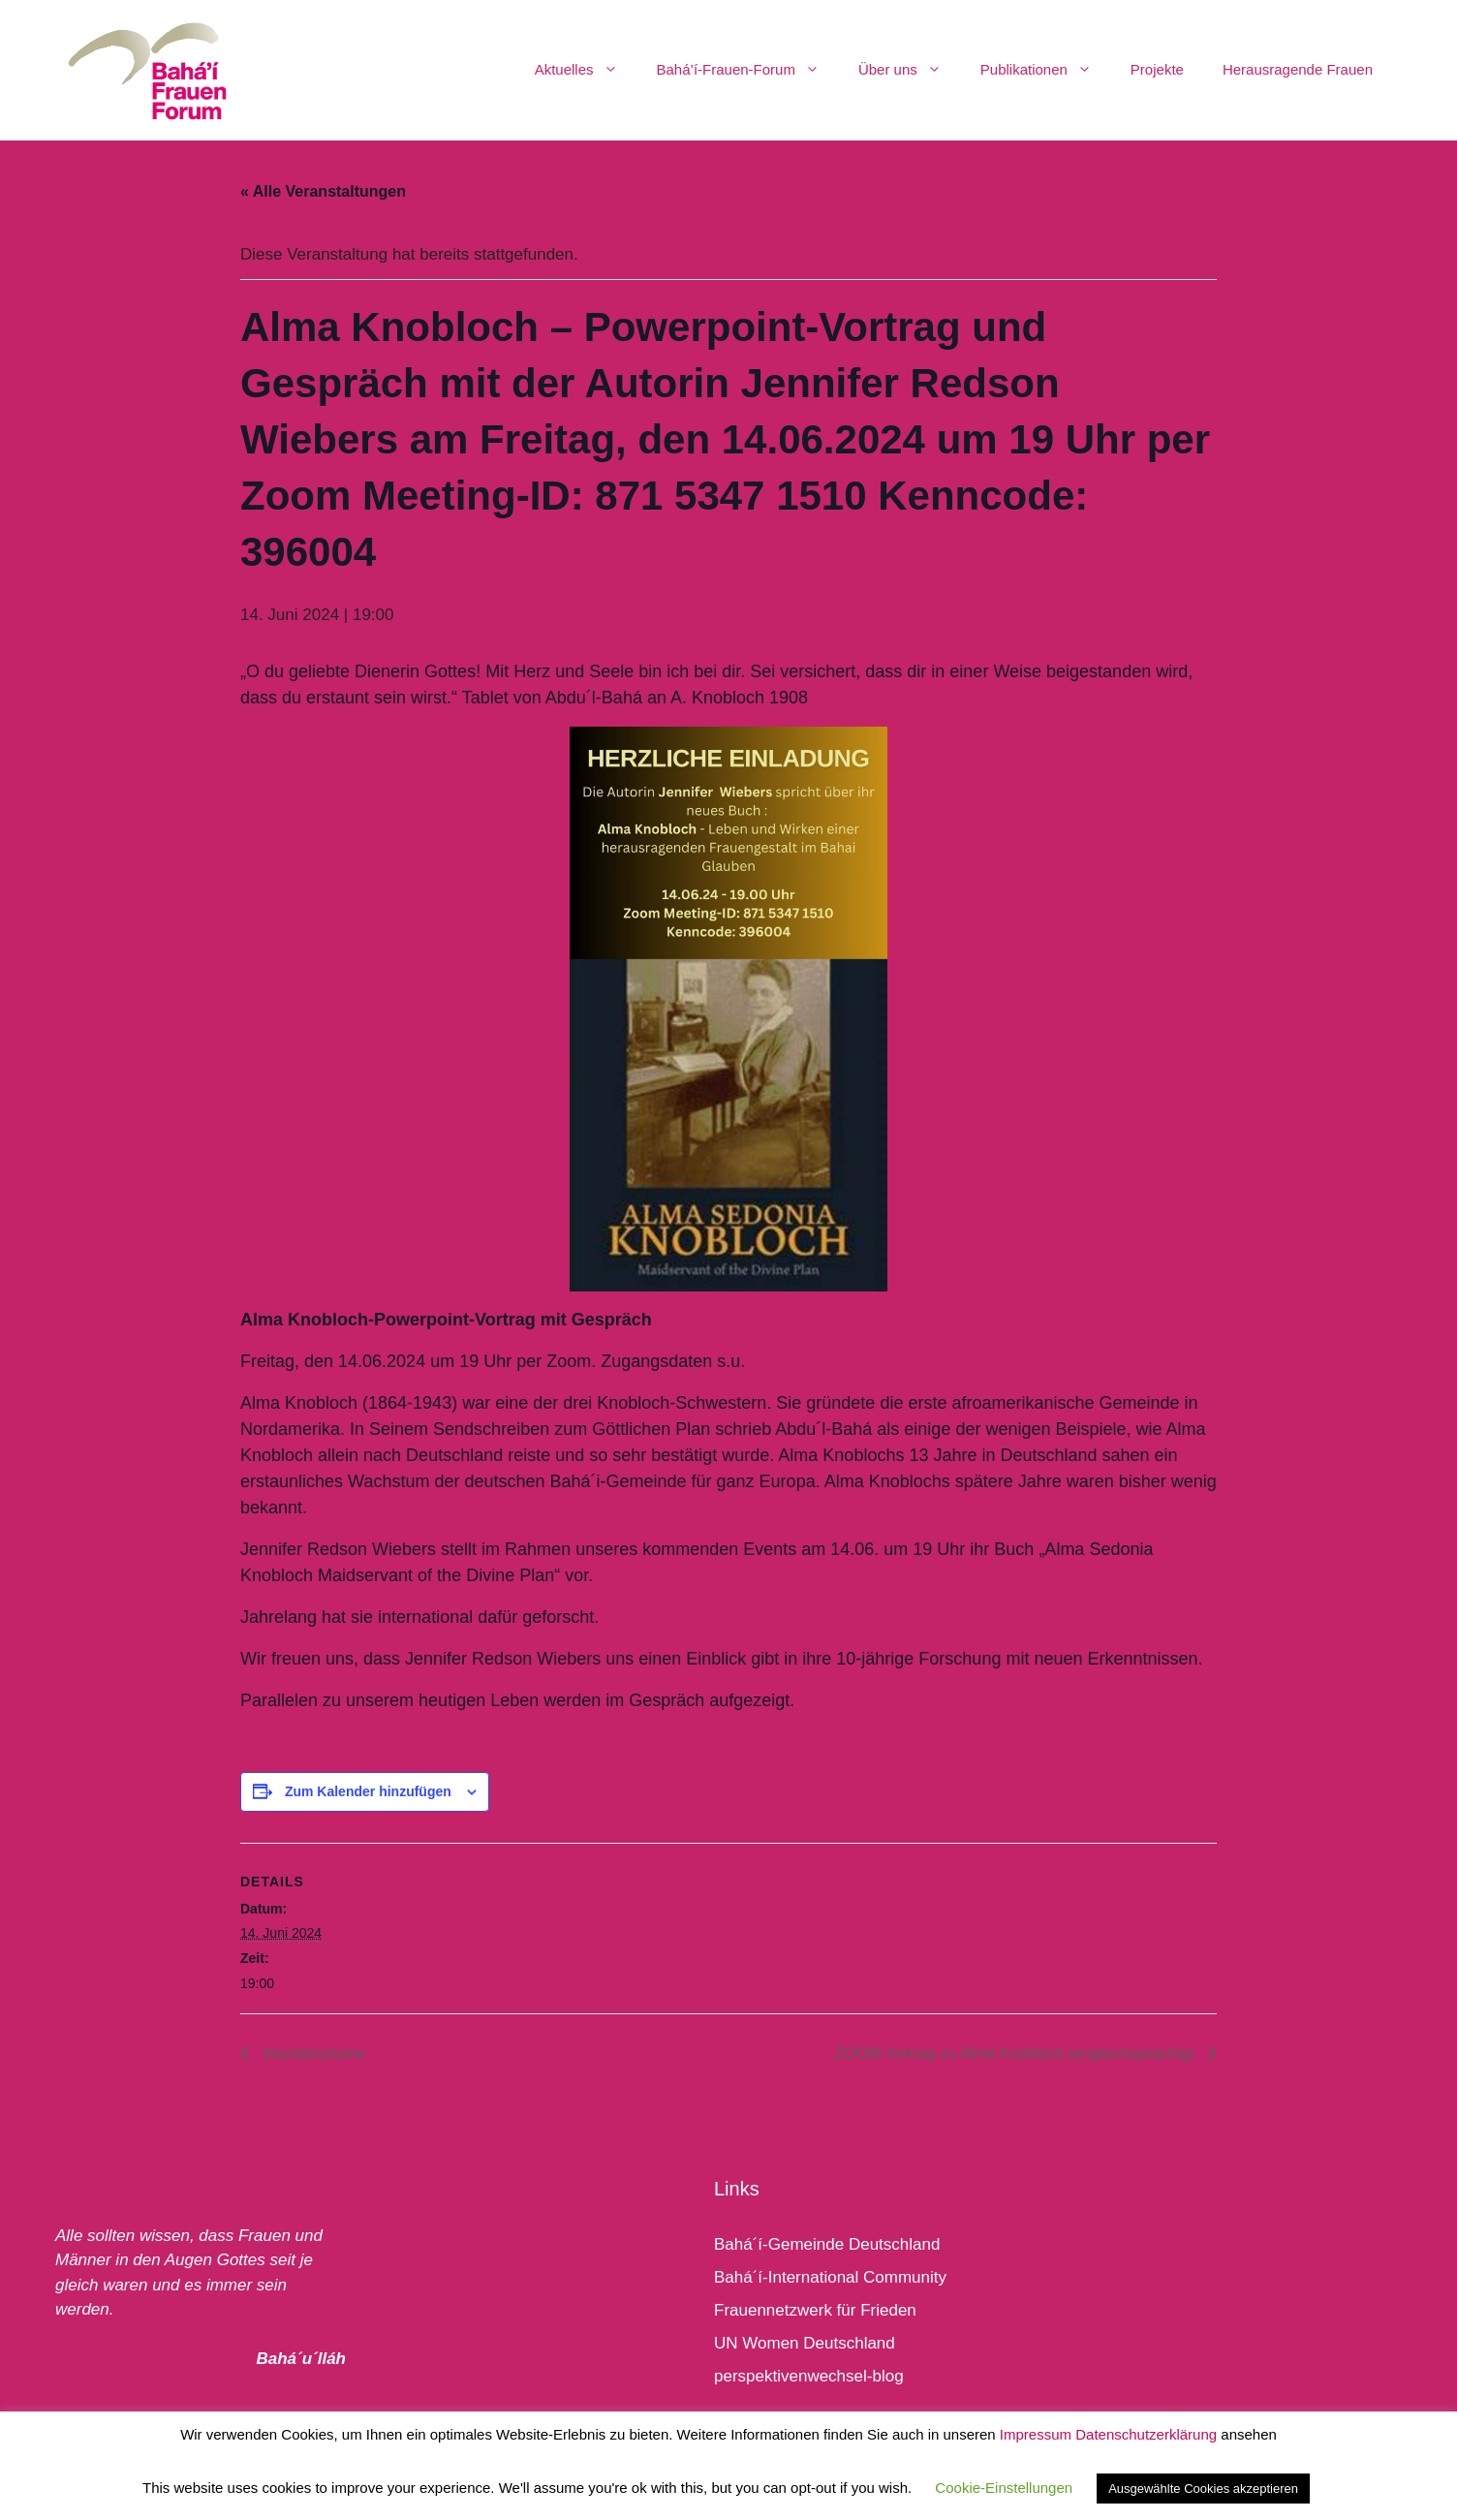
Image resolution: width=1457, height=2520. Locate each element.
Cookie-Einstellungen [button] (1003, 2487)
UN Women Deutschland (804, 2343)
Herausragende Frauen (1298, 69)
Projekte (1157, 69)
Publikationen (1045, 70)
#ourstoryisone (311, 2053)
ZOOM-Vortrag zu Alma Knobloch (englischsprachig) (1016, 2053)
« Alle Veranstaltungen (323, 191)
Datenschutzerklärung (1146, 2434)
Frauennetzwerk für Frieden (815, 2310)
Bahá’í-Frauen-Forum (748, 70)
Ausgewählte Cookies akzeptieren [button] (1203, 2488)
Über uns (909, 70)
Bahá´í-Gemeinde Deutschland (827, 2244)
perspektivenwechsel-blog (809, 2376)
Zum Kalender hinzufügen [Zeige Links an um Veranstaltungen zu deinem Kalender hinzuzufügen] (368, 1791)
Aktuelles (586, 70)
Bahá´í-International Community (830, 2277)
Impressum (1035, 2434)
